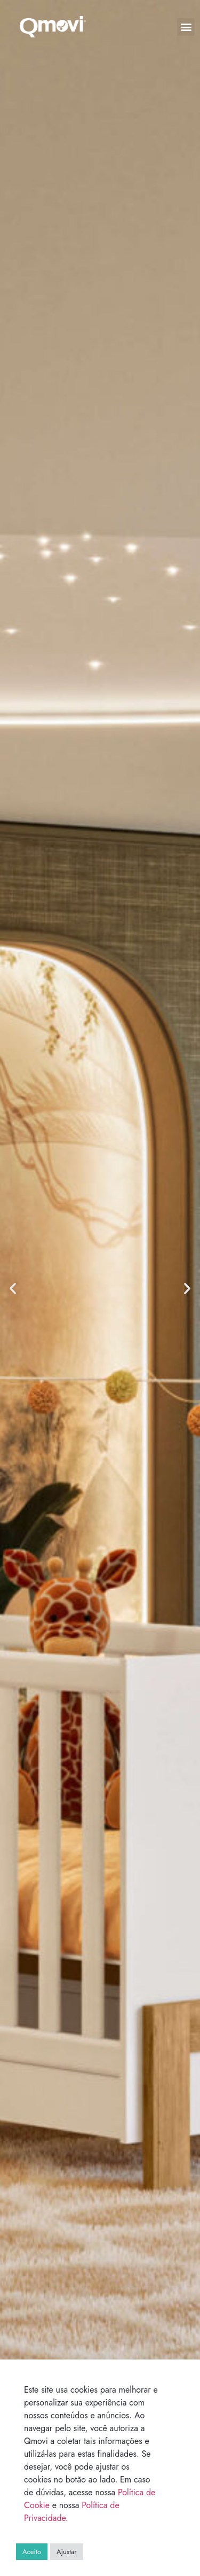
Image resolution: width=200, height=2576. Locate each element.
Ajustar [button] (67, 2552)
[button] (186, 27)
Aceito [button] (31, 2552)
